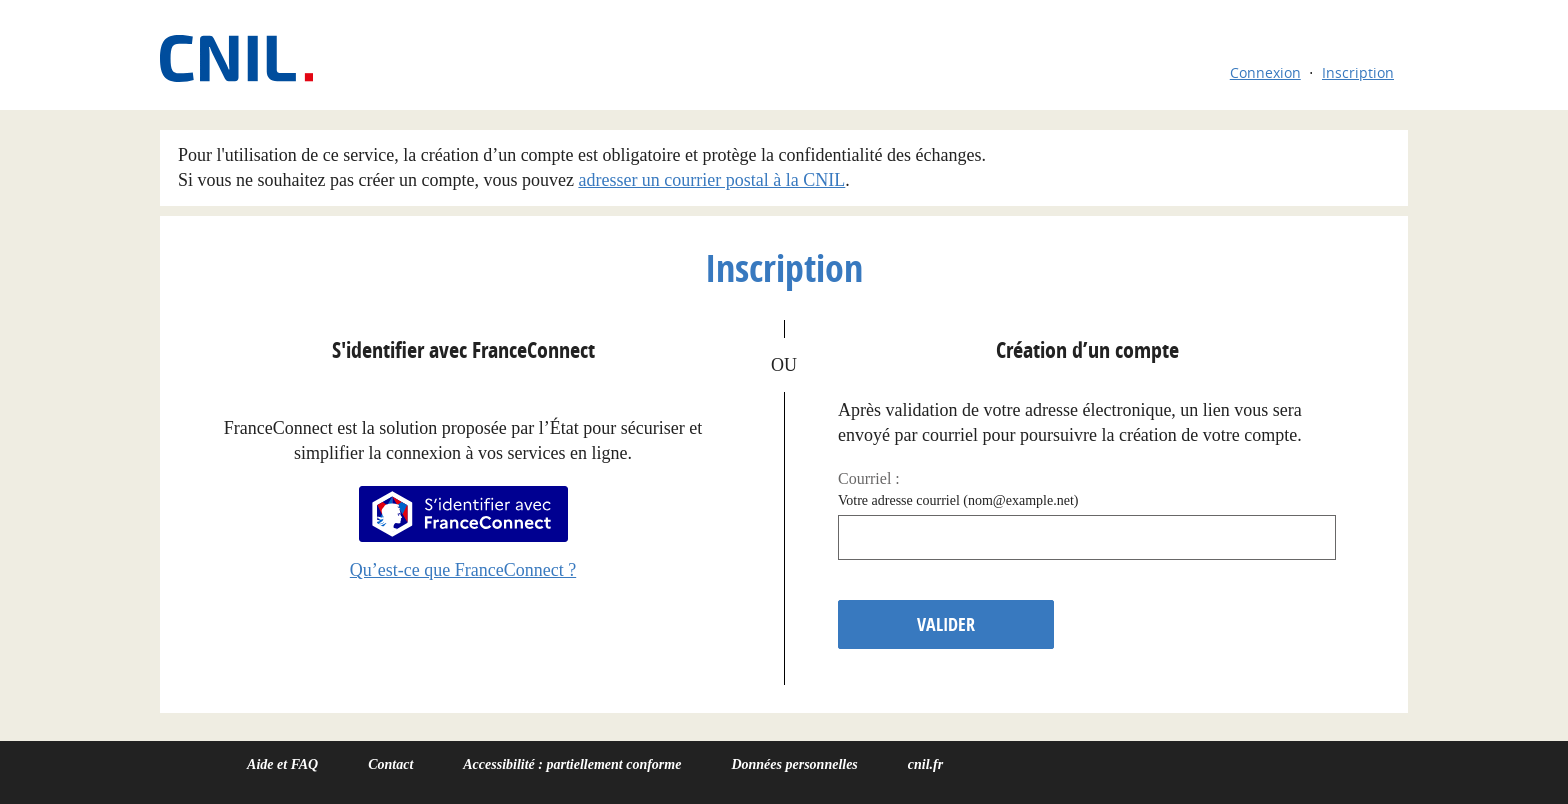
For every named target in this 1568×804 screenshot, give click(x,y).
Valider (946, 624)
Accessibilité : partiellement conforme (572, 764)
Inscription (1358, 72)
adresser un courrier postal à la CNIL (711, 180)
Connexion (1265, 72)
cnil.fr (925, 764)
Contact (390, 764)
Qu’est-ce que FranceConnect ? (463, 570)
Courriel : (869, 478)
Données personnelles (794, 764)
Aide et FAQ (282, 764)
